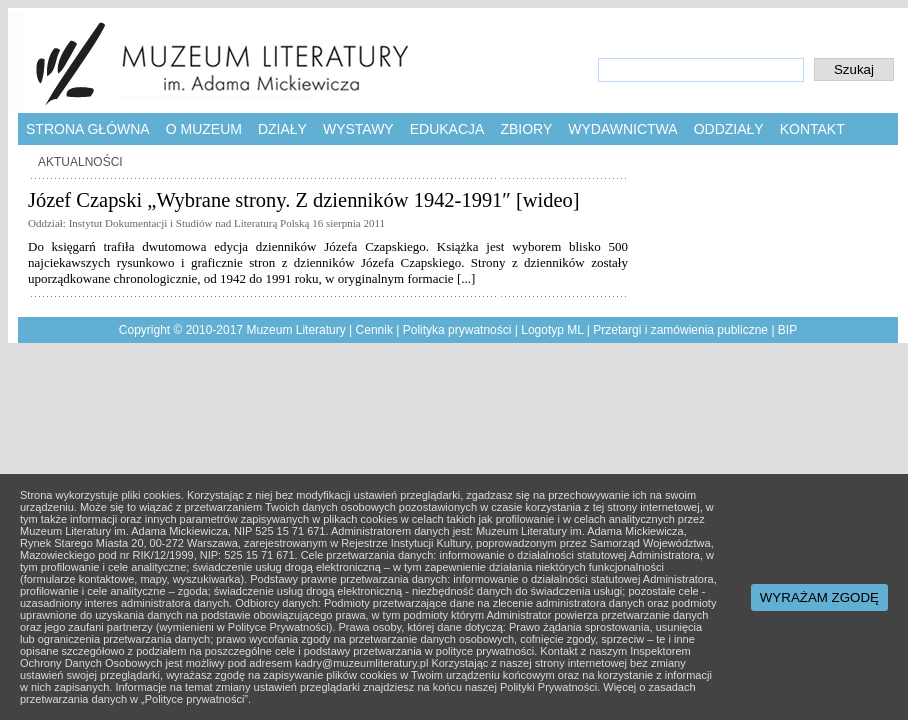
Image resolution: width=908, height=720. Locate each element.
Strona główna (88, 129)
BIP (787, 330)
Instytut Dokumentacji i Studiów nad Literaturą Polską (189, 223)
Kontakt (812, 129)
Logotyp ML (552, 330)
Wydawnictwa (622, 129)
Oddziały (729, 129)
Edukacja (447, 129)
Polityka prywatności (457, 330)
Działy (282, 129)
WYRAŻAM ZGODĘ (819, 597)
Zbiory (526, 129)
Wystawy (358, 129)
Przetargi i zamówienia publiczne (680, 330)
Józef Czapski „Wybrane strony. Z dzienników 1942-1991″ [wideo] (304, 200)
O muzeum (204, 129)
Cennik (374, 330)
